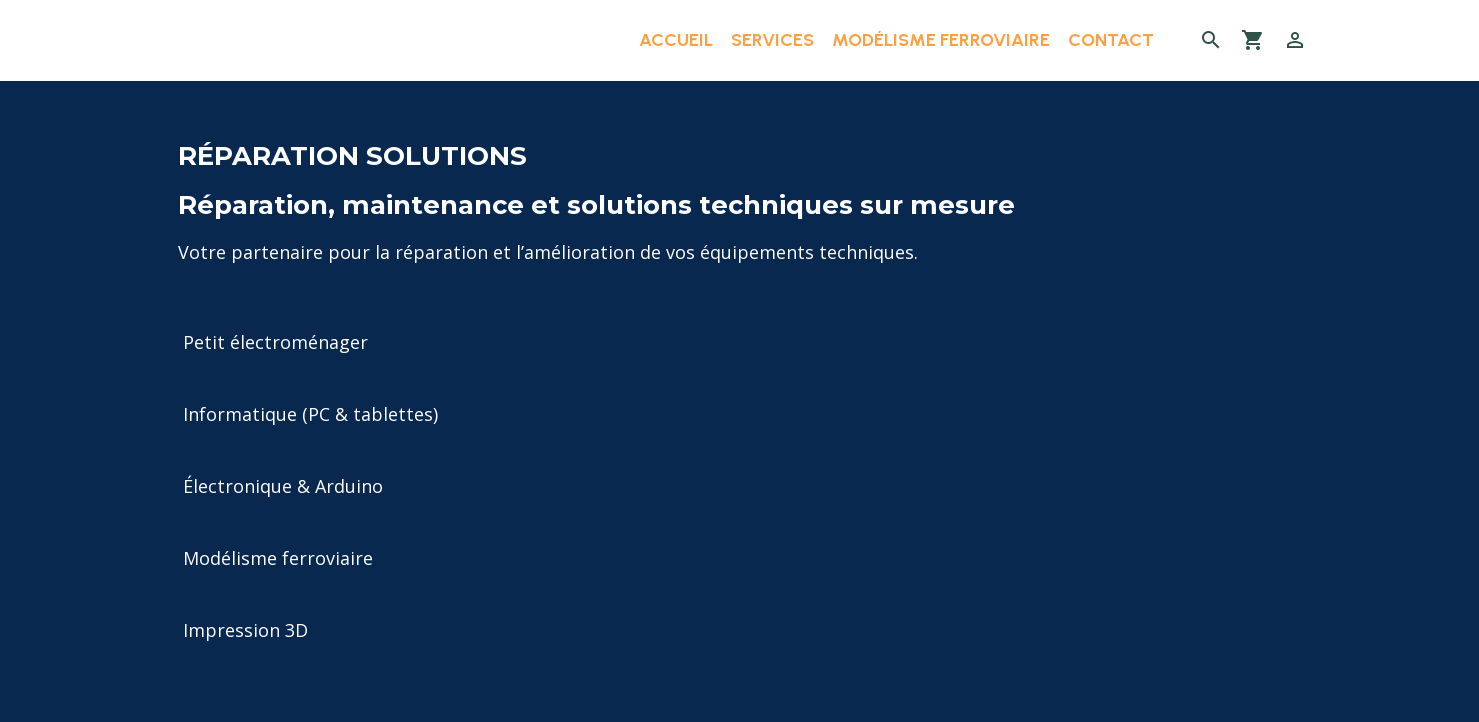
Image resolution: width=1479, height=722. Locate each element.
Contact (1111, 40)
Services (772, 40)
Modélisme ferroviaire (941, 40)
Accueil (676, 40)
